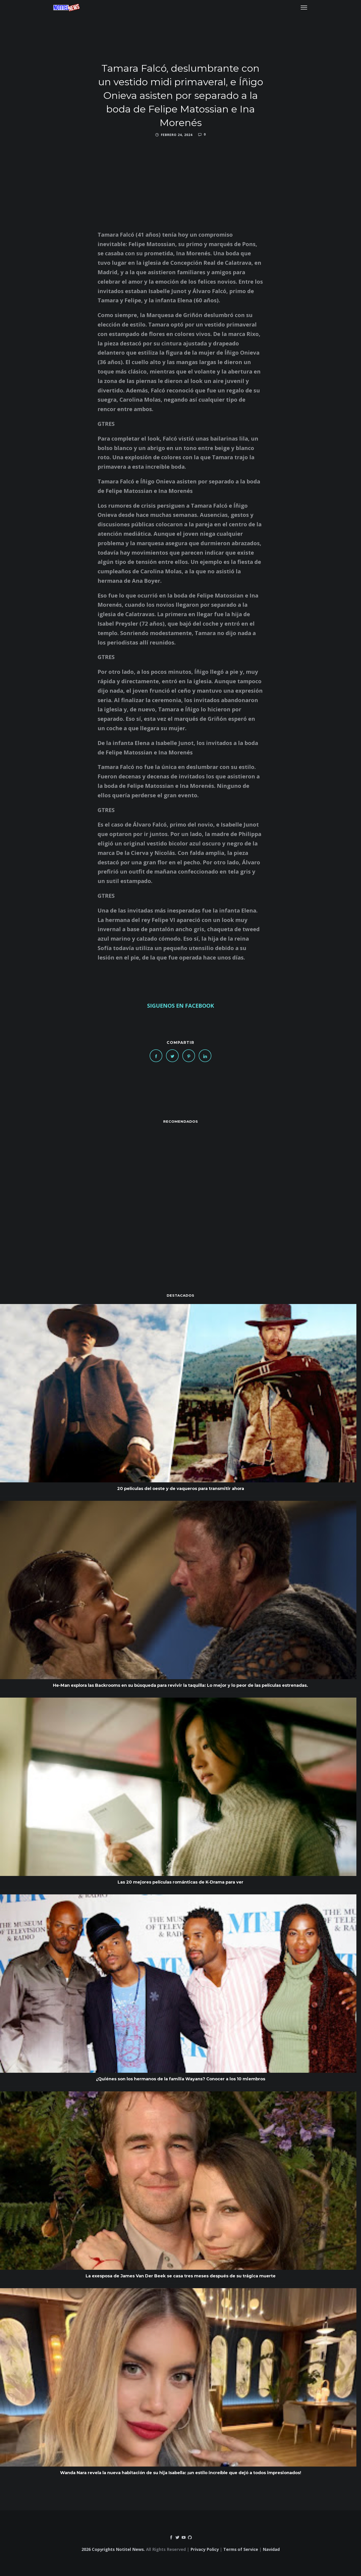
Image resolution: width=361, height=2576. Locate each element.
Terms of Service (240, 2549)
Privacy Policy (204, 2549)
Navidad (271, 2549)
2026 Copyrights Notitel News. (113, 2549)
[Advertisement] (180, 1199)
